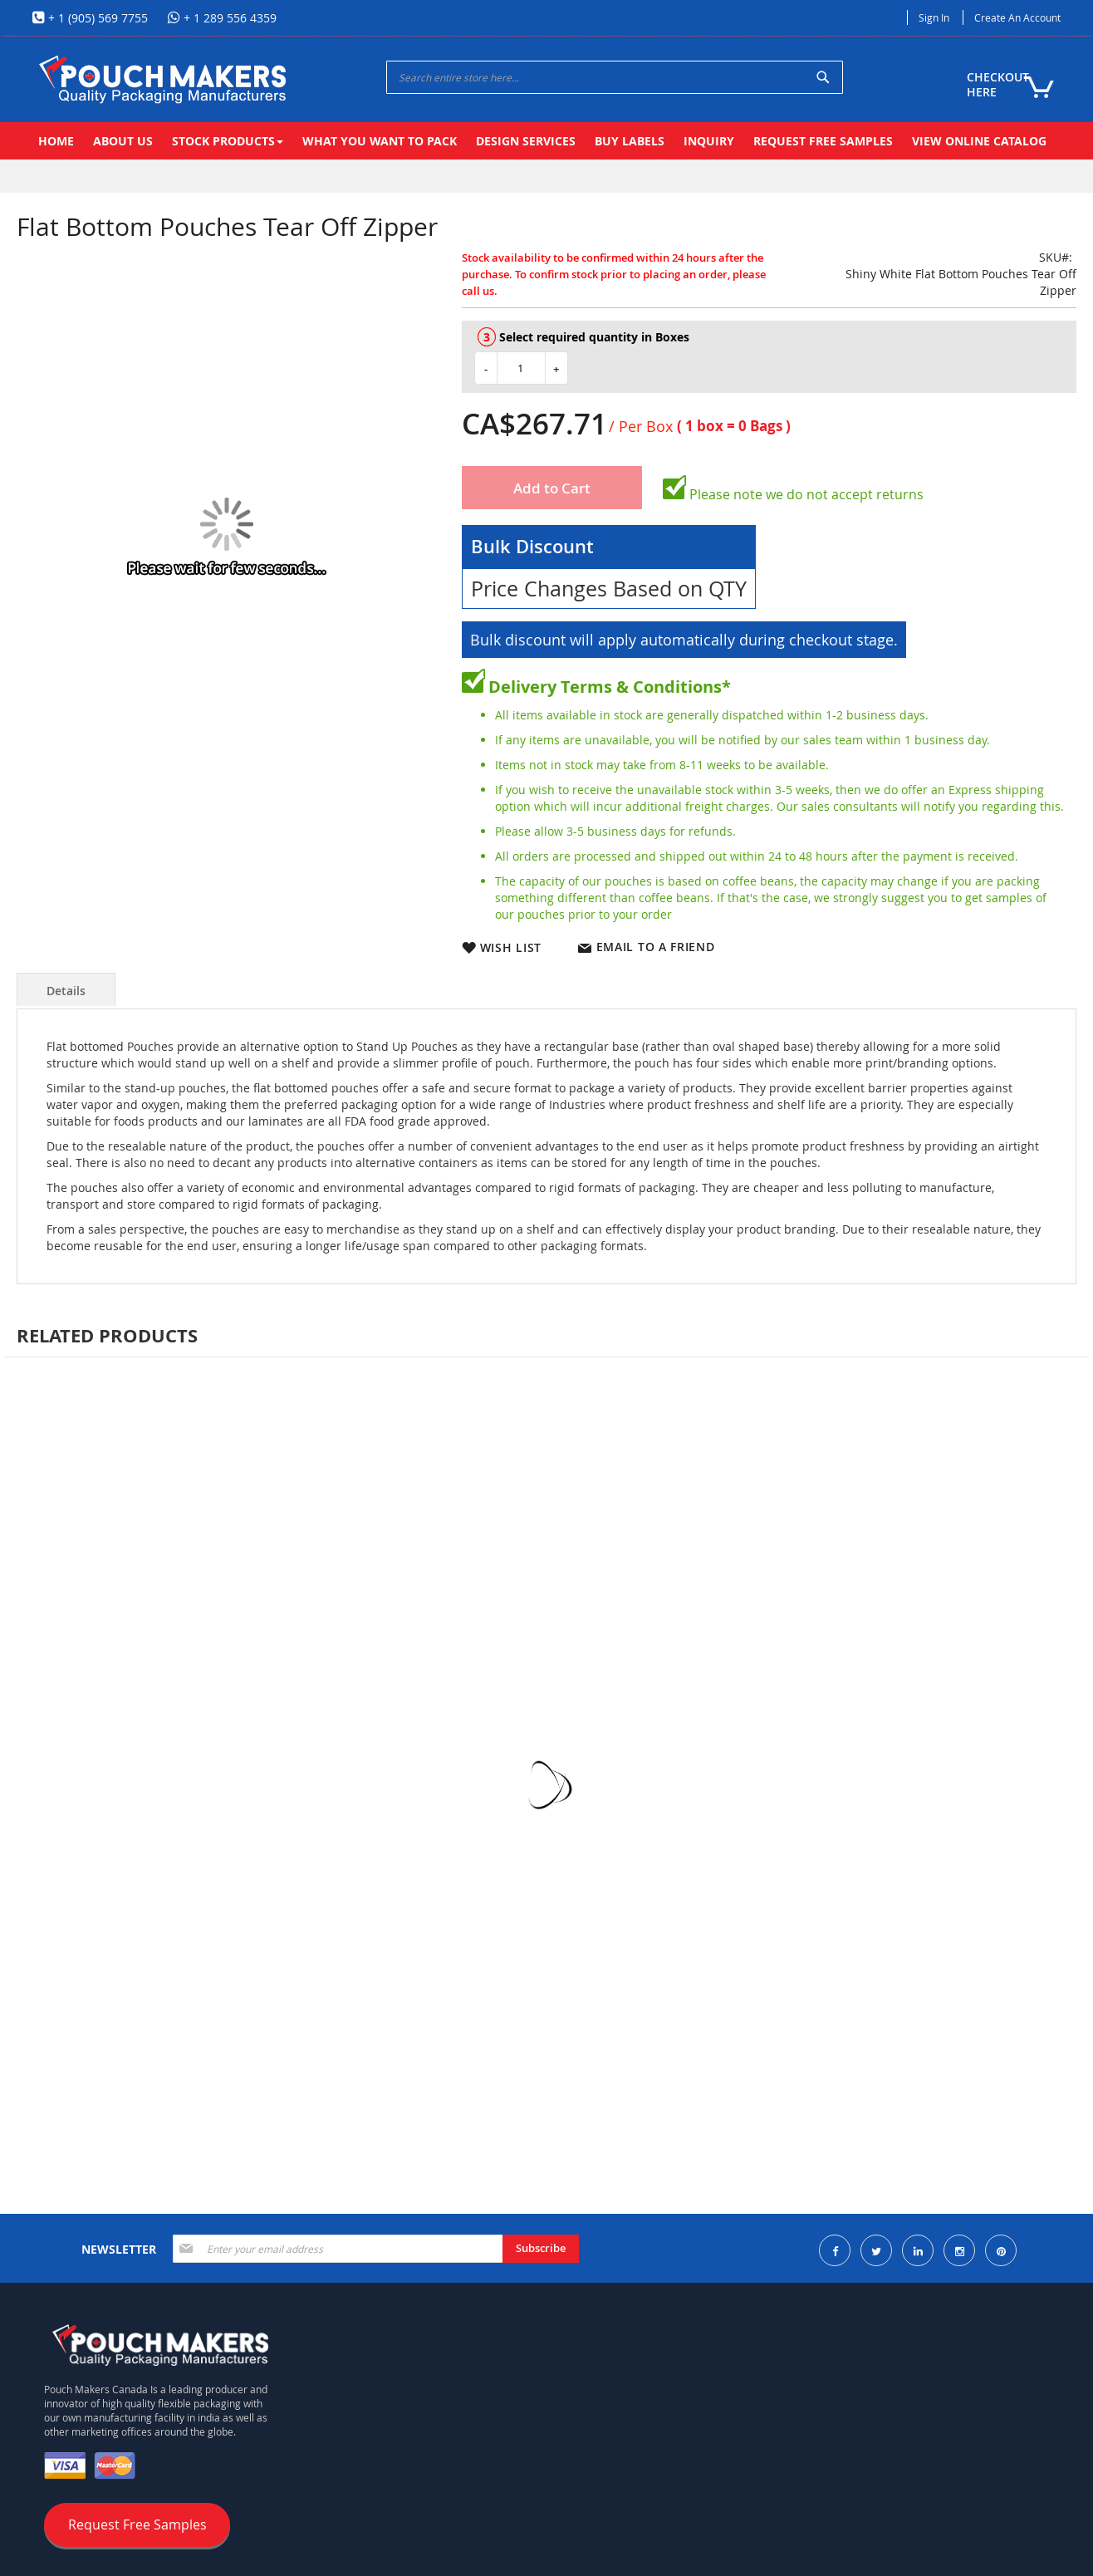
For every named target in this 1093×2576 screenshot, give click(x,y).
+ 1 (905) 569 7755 (96, 18)
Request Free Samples (137, 2524)
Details (66, 991)
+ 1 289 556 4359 (228, 18)
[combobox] (614, 77)
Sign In (934, 17)
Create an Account (1017, 17)
